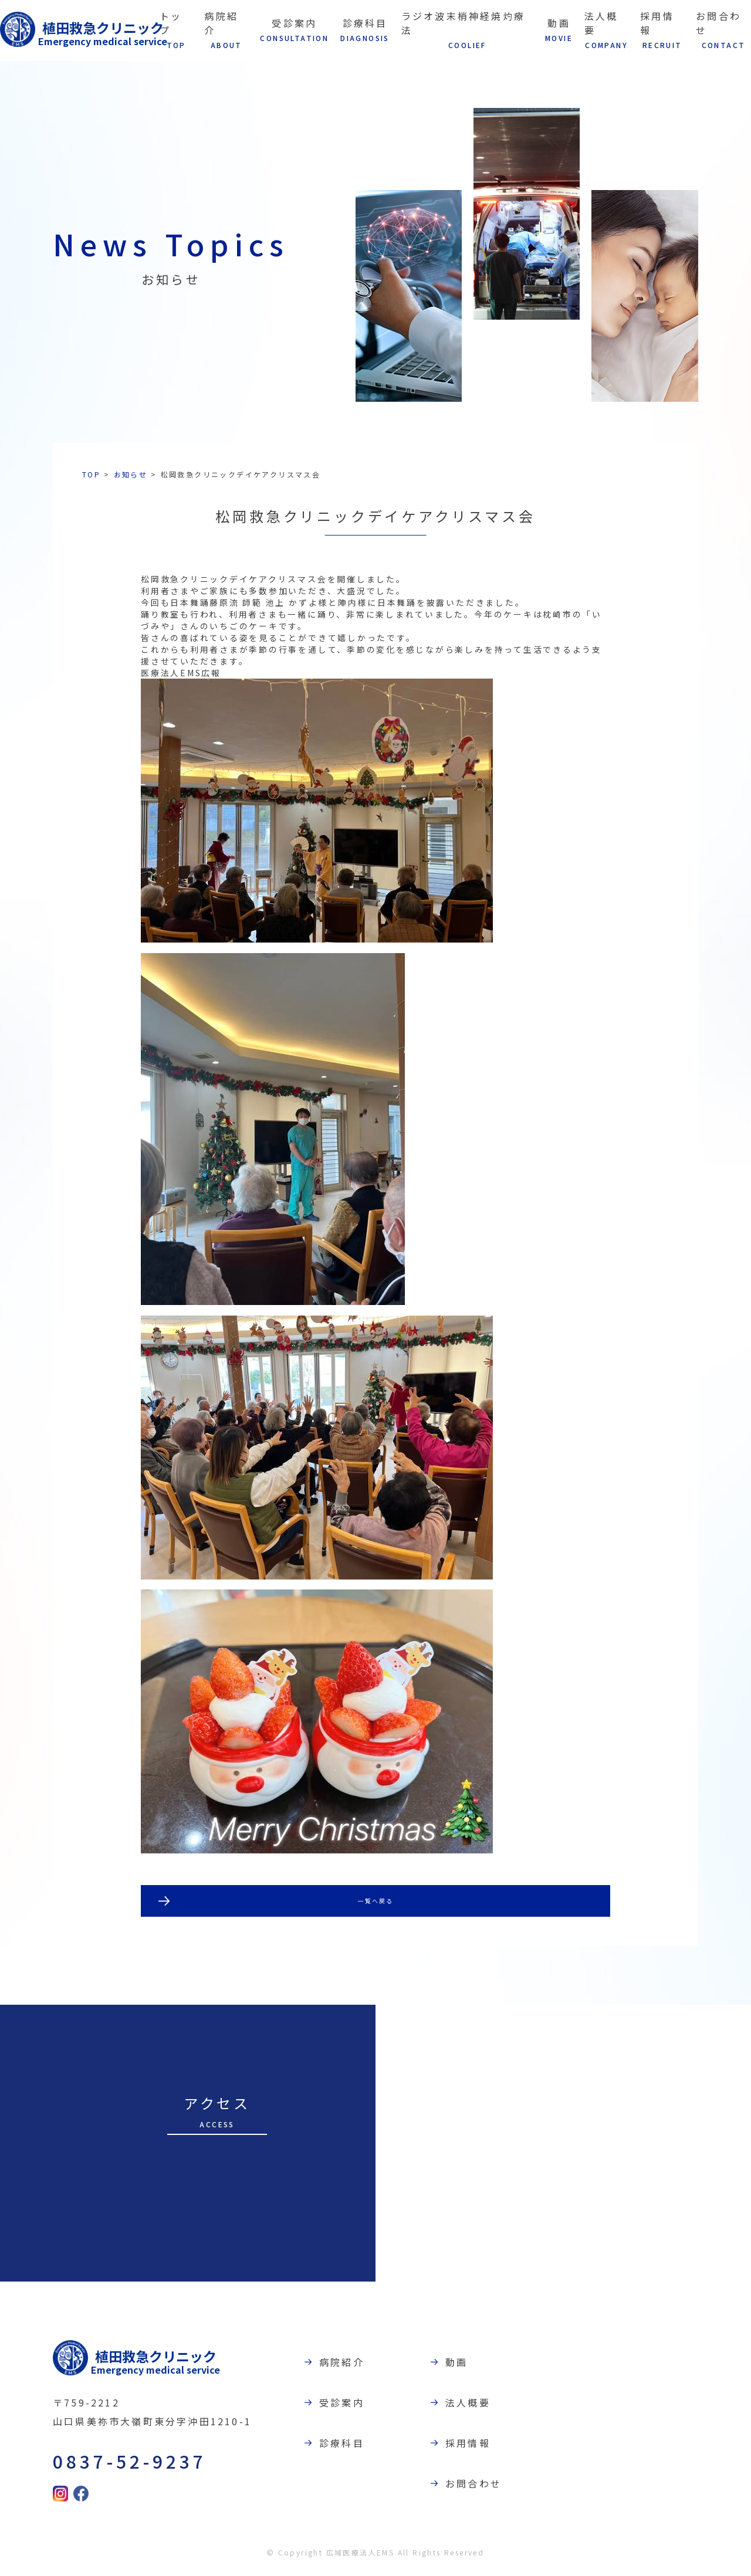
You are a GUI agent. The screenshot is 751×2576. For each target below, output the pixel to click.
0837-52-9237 (115, 2465)
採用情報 (482, 2447)
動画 (470, 2366)
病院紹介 (355, 2366)
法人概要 (482, 2406)
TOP (91, 474)
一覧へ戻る (375, 1903)
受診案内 (355, 2406)
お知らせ (131, 474)
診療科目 (355, 2447)
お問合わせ (487, 2487)
